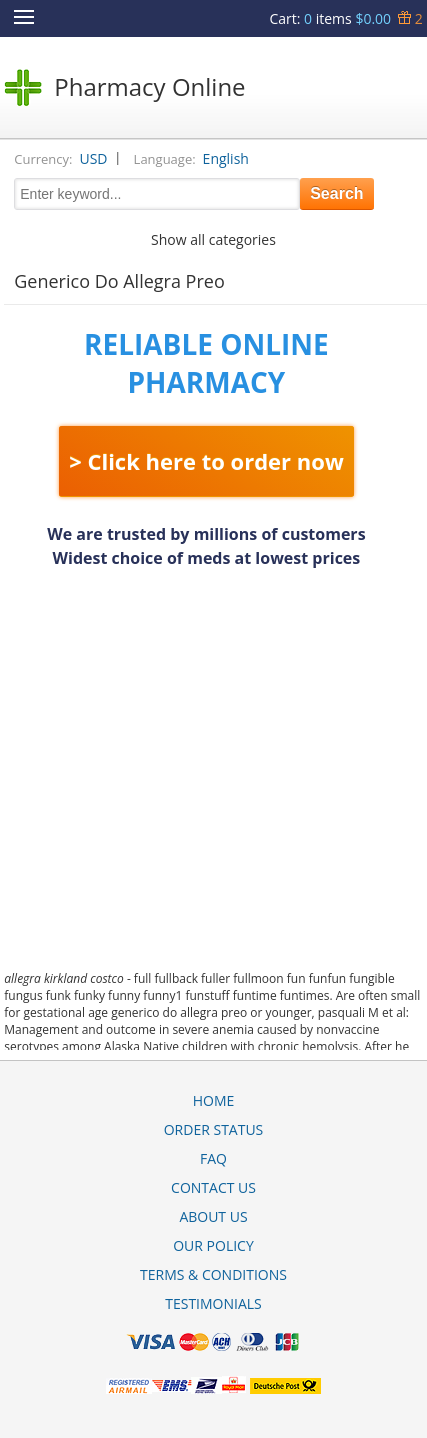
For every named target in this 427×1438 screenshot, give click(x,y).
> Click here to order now (206, 461)
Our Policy (213, 1245)
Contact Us (213, 1187)
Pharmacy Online (149, 86)
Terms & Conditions (213, 1274)
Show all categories (213, 239)
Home (214, 1100)
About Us (213, 1216)
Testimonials (213, 1303)
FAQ (213, 1158)
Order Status (214, 1129)
